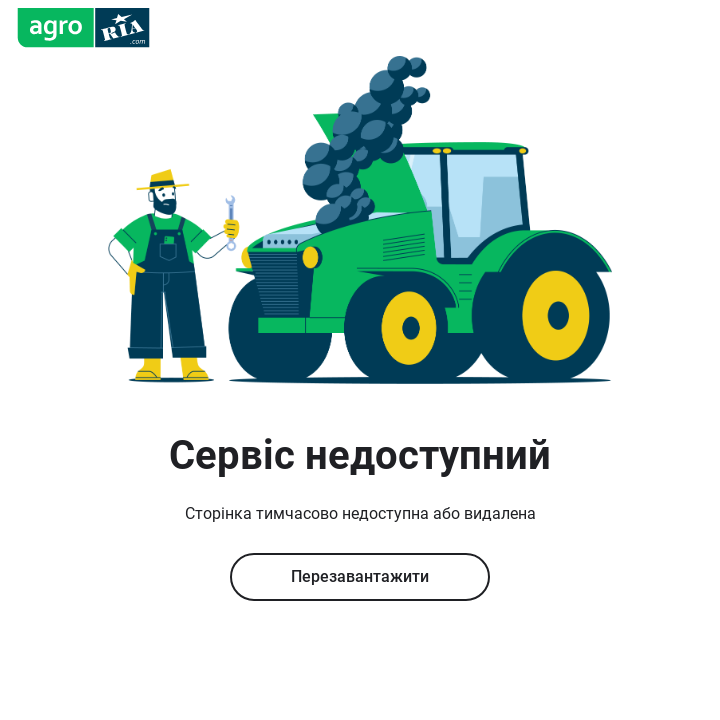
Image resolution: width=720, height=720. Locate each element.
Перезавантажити (360, 576)
